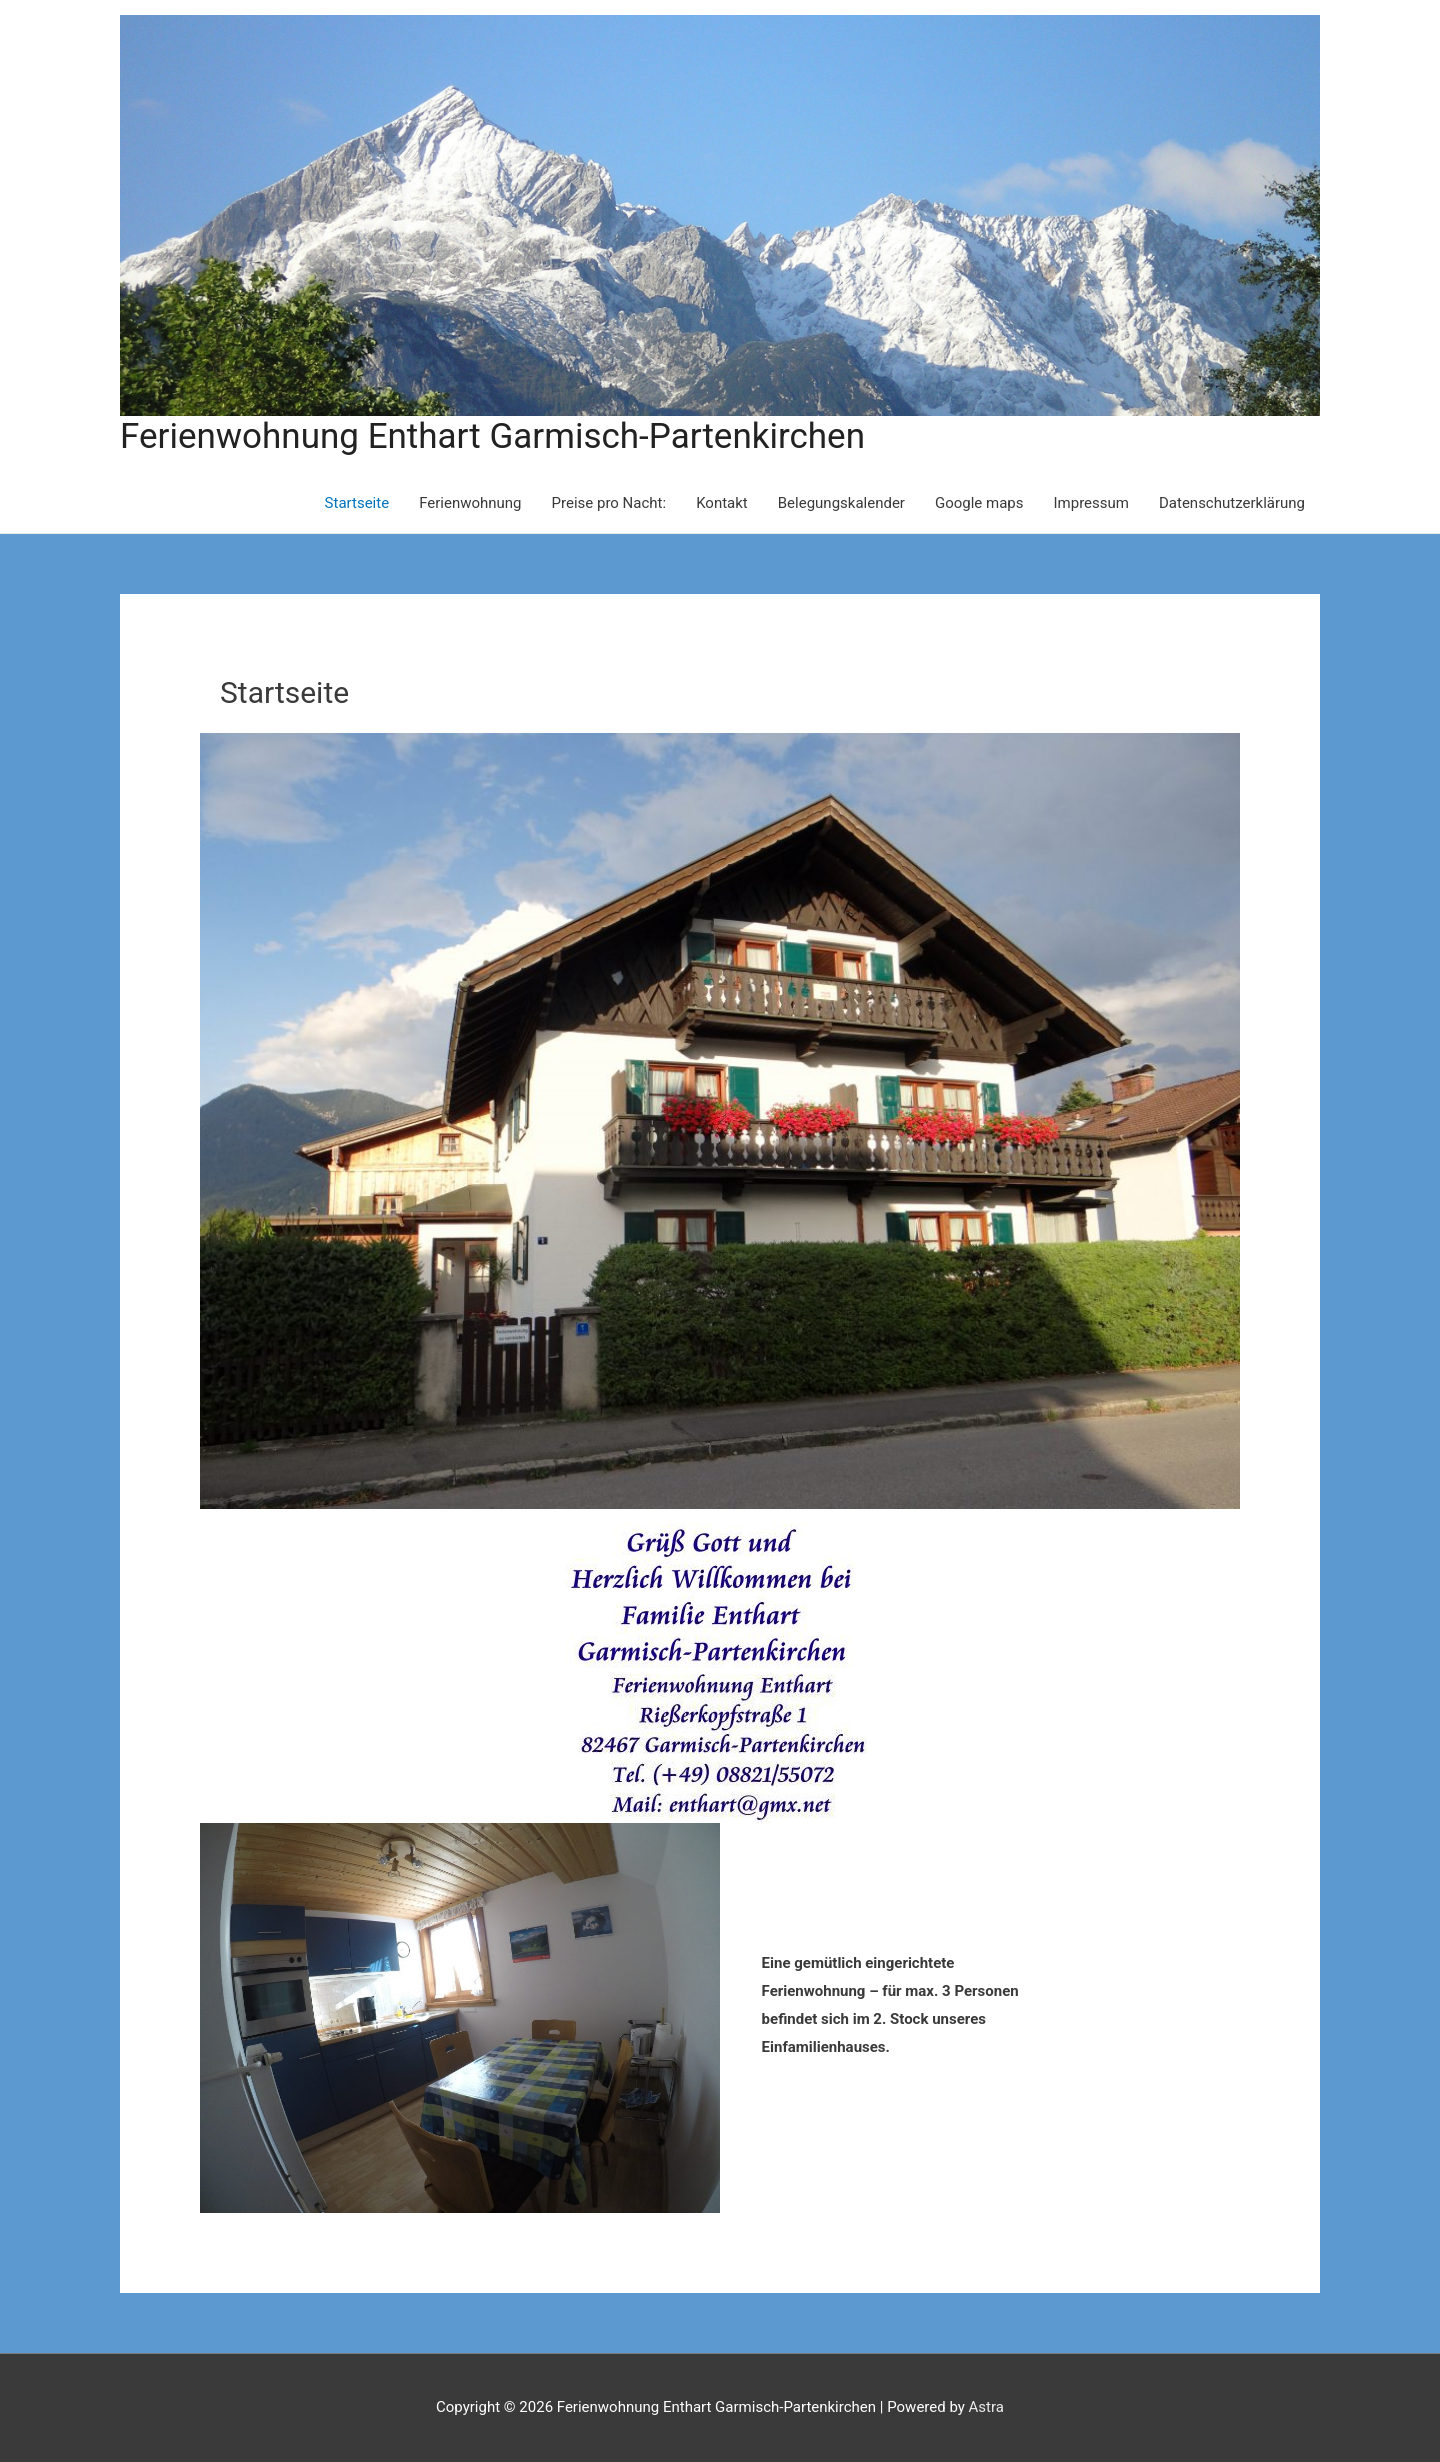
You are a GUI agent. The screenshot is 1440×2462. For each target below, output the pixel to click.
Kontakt (722, 503)
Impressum (1091, 503)
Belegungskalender (841, 503)
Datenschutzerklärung (1232, 503)
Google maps (979, 503)
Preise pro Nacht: (609, 503)
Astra (986, 2407)
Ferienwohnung (470, 503)
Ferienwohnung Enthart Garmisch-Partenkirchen (492, 436)
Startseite (357, 503)
